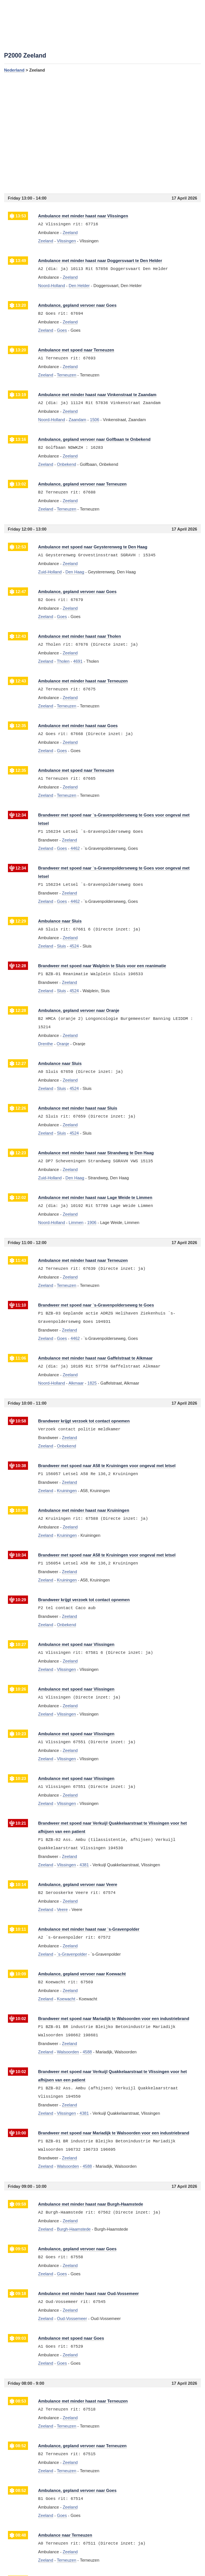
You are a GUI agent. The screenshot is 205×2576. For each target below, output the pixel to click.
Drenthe (45, 1043)
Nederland (14, 70)
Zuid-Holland (50, 572)
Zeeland (45, 241)
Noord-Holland (51, 285)
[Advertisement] (102, 133)
